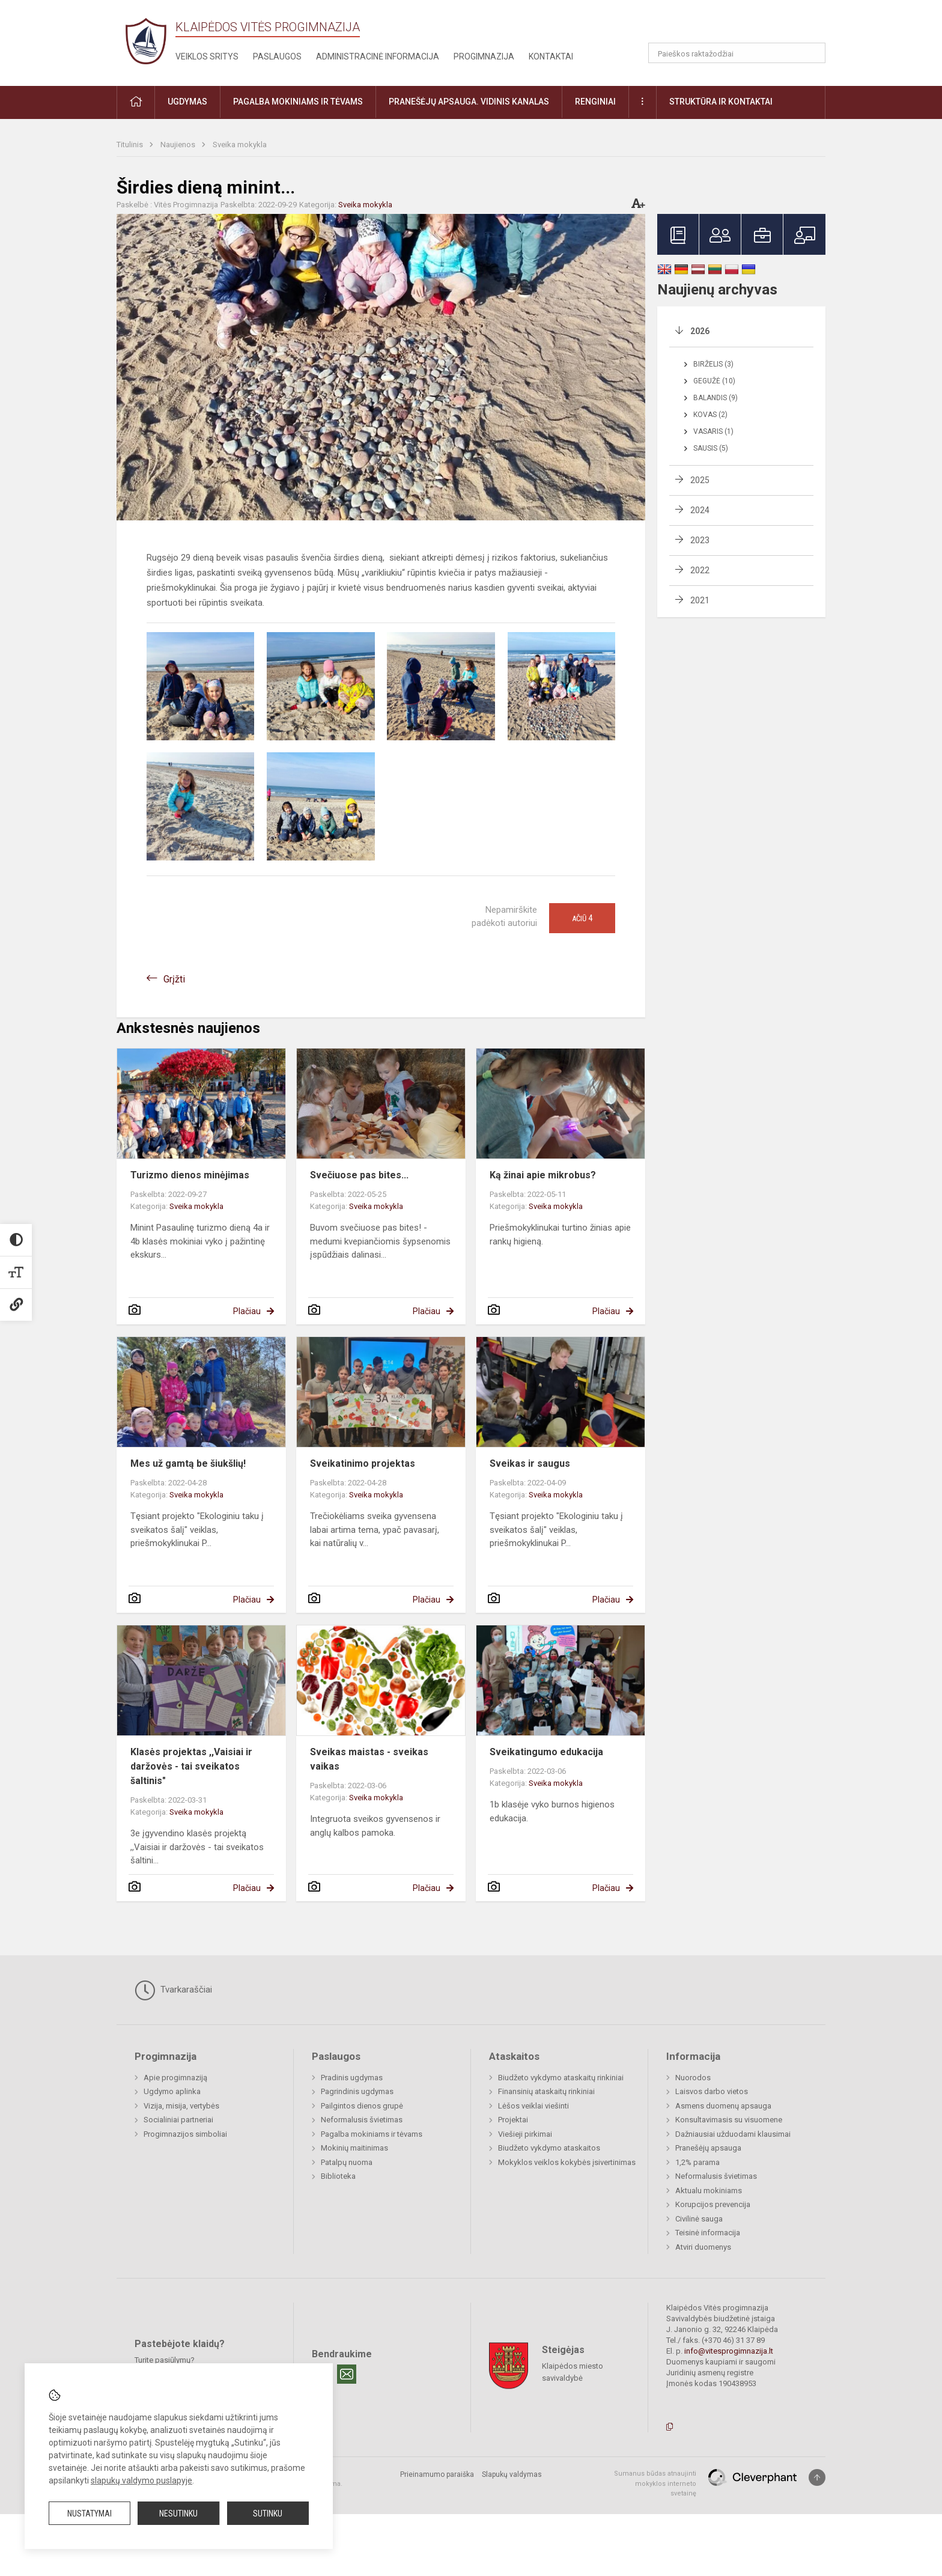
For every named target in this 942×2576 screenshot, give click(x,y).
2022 (700, 570)
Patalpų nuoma (346, 2162)
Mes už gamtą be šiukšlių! (188, 1463)
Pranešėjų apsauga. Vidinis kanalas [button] (469, 101)
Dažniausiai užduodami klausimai (733, 2134)
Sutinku (267, 2513)
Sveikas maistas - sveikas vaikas (369, 1759)
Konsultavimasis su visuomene (728, 2119)
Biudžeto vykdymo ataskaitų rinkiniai (561, 2077)
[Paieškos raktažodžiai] (736, 53)
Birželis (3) (713, 364)
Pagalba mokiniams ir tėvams (371, 2134)
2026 (700, 331)
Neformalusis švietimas (362, 2119)
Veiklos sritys (207, 56)
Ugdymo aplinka (172, 2091)
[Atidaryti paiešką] (812, 53)
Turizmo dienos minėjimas (189, 1175)
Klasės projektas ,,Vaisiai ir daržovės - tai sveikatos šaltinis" (191, 1766)
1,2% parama (697, 2162)
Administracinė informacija (377, 56)
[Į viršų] (817, 2477)
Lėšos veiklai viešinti (533, 2105)
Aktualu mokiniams (708, 2190)
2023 (700, 540)
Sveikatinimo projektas (362, 1463)
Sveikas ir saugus (530, 1463)
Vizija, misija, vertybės (181, 2105)
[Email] (346, 2374)
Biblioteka (338, 2176)
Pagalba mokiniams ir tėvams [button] (298, 101)
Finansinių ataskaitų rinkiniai (546, 2091)
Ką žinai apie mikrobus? (543, 1175)
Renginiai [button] (595, 101)
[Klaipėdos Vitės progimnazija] (146, 40)
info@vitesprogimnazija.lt (728, 2350)
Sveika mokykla (240, 144)
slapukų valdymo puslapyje (141, 2480)
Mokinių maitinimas (354, 2147)
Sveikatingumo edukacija (546, 1752)
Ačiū (582, 918)
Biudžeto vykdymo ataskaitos (549, 2147)
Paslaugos (277, 56)
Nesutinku (178, 2513)
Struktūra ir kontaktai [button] (721, 101)
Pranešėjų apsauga (708, 2147)
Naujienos (178, 144)
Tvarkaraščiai (173, 1990)
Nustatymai (89, 2513)
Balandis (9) (715, 398)
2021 (700, 600)
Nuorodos (693, 2077)
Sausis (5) (710, 448)
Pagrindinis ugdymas (357, 2091)
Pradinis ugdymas (352, 2077)
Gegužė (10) (714, 381)
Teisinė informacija (707, 2232)
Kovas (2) (710, 414)
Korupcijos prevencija (712, 2204)
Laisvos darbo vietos (711, 2091)
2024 (700, 510)
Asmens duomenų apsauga (723, 2105)
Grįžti (174, 979)
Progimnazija (484, 56)
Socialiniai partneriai (178, 2119)
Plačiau (247, 1311)
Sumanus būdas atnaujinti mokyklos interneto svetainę (655, 2483)
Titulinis (131, 144)
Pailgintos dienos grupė (362, 2105)
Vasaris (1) (713, 431)
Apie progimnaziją (175, 2077)
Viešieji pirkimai (525, 2134)
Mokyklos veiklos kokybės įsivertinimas (567, 2162)
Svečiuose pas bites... (359, 1175)
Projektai (513, 2119)
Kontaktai (551, 56)
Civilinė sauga (699, 2218)
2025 (700, 480)
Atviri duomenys (703, 2247)
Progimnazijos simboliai (185, 2134)
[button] (743, 25)
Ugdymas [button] (187, 101)
